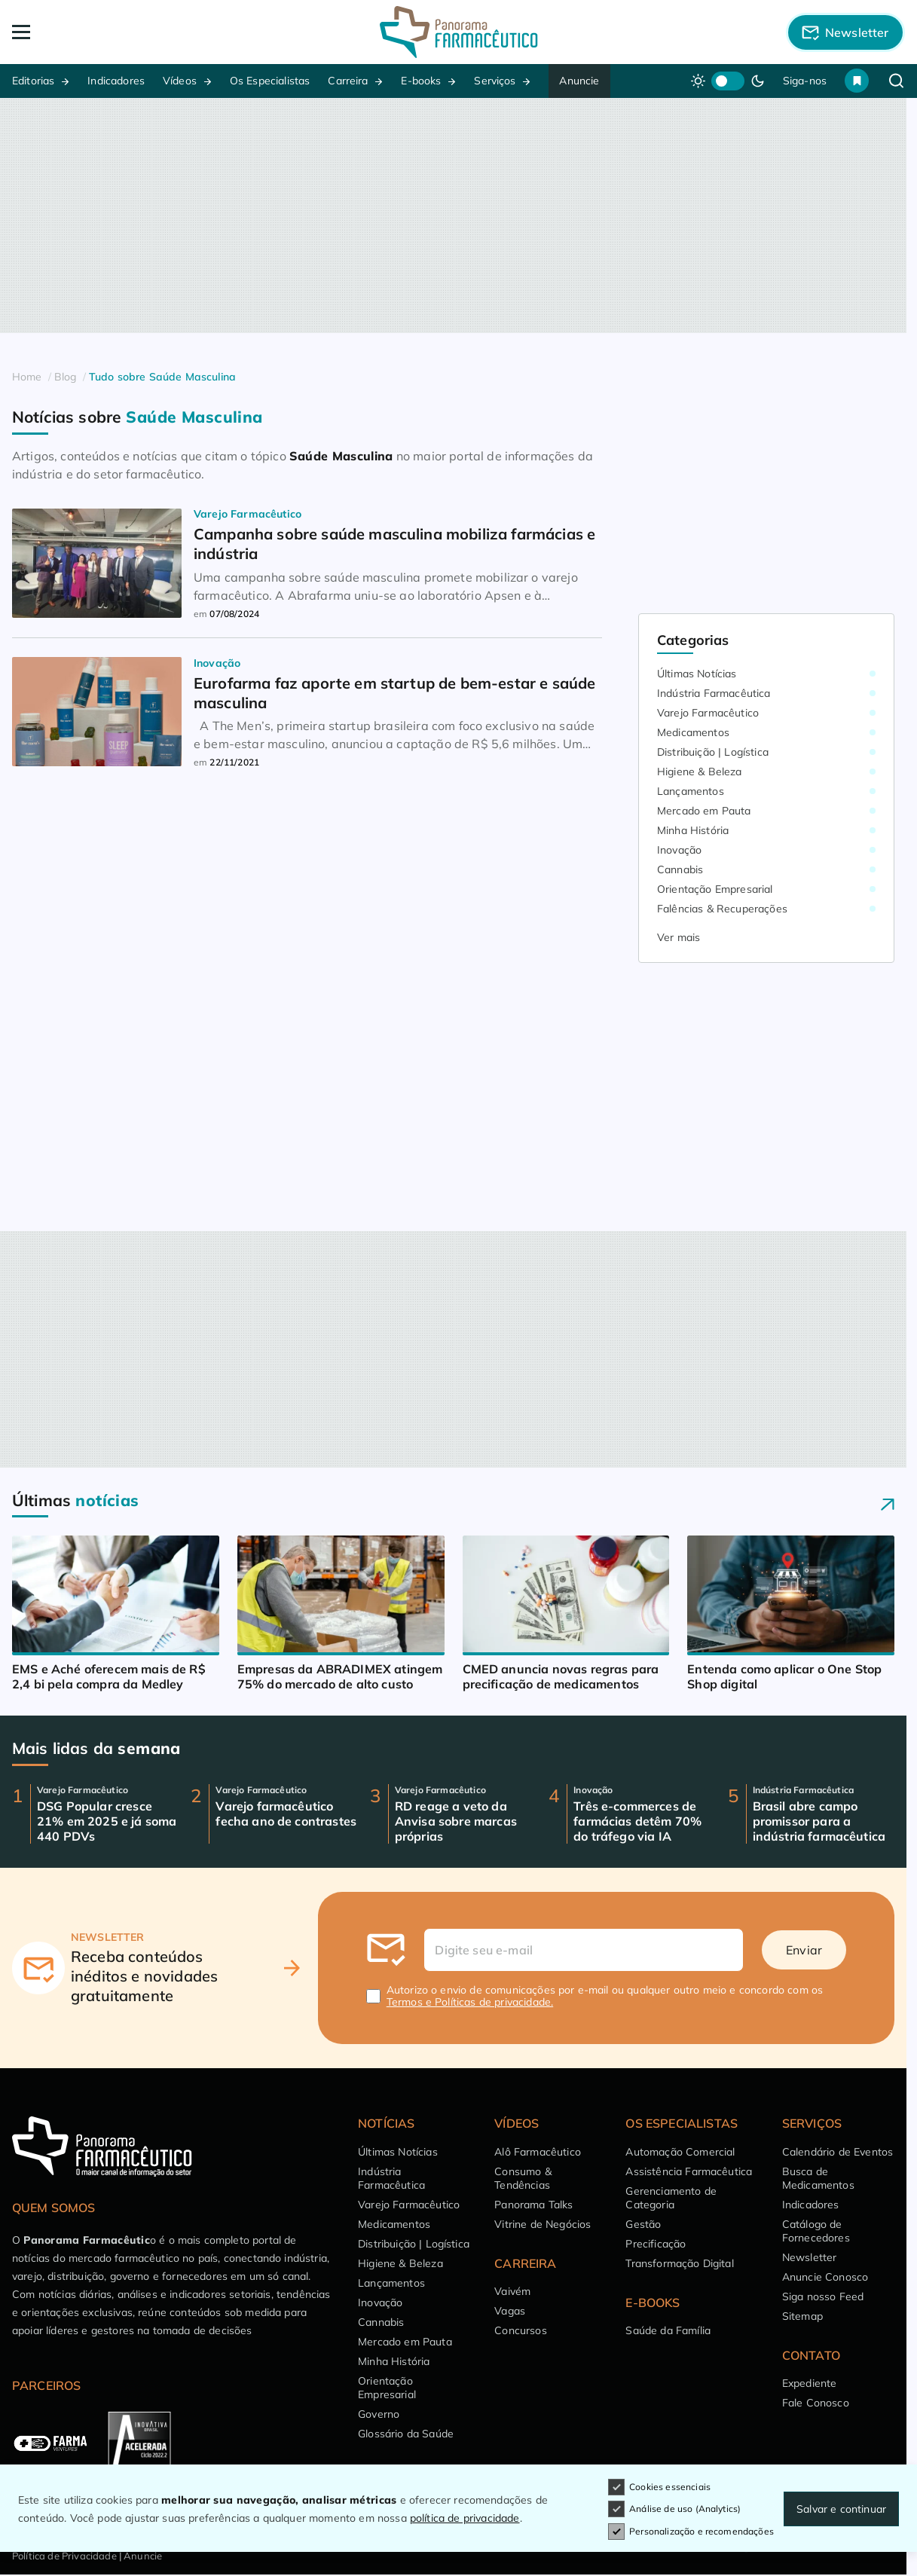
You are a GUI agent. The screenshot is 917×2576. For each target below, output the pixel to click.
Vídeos (180, 80)
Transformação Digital (679, 2263)
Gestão (643, 2224)
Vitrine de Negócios (542, 2224)
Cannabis (680, 869)
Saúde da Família (668, 2330)
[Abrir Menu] (101, 32)
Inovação (679, 850)
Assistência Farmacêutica (688, 2171)
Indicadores (116, 80)
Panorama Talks (533, 2204)
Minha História (693, 830)
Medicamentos (693, 732)
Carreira (348, 80)
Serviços (494, 80)
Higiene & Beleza (699, 771)
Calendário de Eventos (837, 2152)
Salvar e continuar (841, 2509)
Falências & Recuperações (722, 908)
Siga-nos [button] (805, 80)
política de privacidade (465, 2518)
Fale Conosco (815, 2402)
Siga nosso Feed (823, 2296)
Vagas (509, 2311)
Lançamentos (690, 791)
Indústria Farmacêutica (714, 693)
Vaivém (512, 2291)
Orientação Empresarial (715, 889)
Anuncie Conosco (825, 2277)
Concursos (520, 2330)
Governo (378, 2414)
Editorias (33, 80)
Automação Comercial (680, 2152)
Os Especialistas (270, 80)
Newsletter (809, 2257)
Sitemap (802, 2316)
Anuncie (579, 80)
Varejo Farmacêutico (708, 713)
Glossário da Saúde (406, 2433)
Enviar (804, 1949)
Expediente (809, 2383)
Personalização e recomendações (691, 2531)
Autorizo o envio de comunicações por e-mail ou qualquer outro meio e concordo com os (605, 1996)
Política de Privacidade (64, 2556)
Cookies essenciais (659, 2487)
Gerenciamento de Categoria (671, 2197)
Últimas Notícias (697, 673)
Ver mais (678, 937)
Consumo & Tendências (522, 2178)
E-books (421, 80)
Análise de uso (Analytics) (674, 2509)
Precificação (655, 2244)
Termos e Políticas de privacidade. (470, 2002)
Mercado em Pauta (704, 810)
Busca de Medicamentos (818, 2178)
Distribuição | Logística (713, 752)
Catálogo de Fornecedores (816, 2230)
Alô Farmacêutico (537, 2152)
